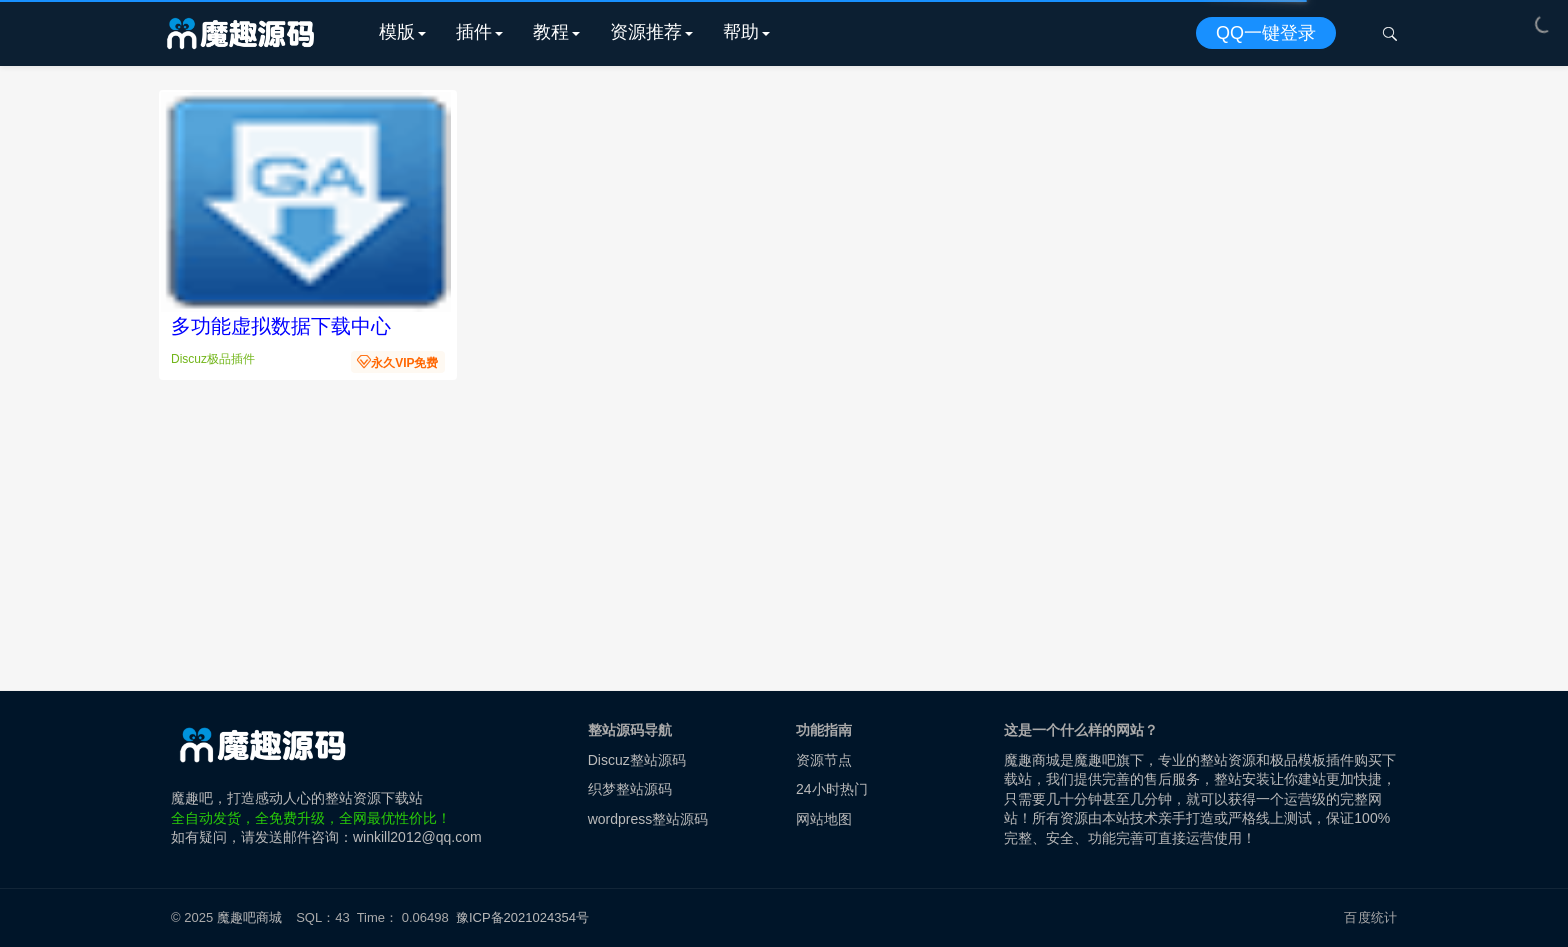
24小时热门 (832, 789)
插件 (474, 32)
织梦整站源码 (630, 789)
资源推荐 (646, 32)
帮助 (741, 32)
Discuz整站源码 (637, 760)
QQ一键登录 (1266, 33)
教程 (551, 32)
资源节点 (824, 760)
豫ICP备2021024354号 (526, 917)
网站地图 (824, 819)
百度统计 (1370, 917)
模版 (397, 32)
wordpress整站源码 (648, 819)
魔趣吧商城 (249, 917)
